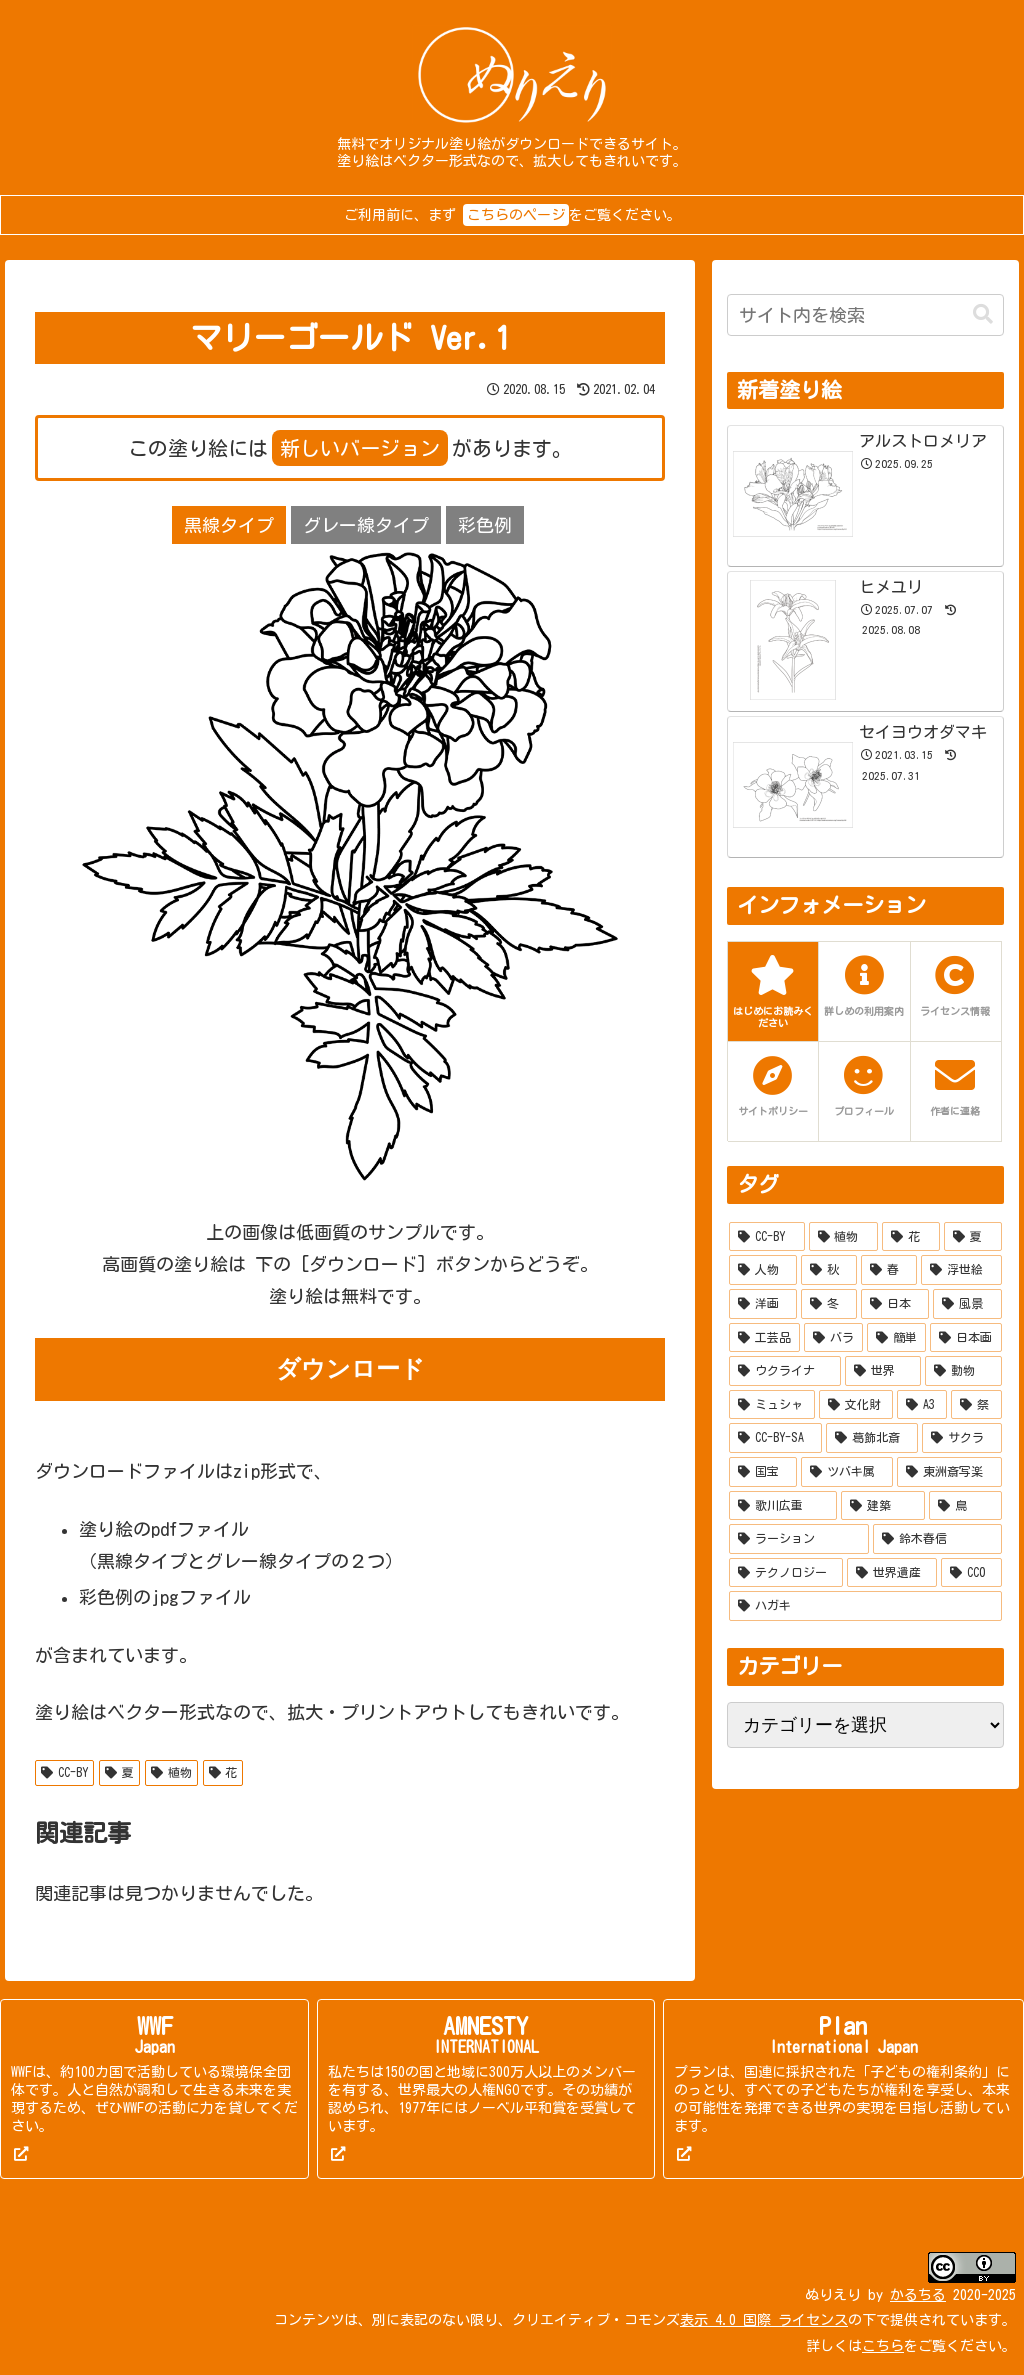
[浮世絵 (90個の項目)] (961, 1270)
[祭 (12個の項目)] (976, 1405)
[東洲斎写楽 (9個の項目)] (949, 1472)
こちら (883, 2346)
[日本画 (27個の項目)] (965, 1338)
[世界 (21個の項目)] (883, 1371)
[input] (865, 315)
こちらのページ (516, 215)
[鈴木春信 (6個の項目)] (937, 1539)
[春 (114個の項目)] (889, 1270)
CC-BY (64, 1772)
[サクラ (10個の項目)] (962, 1438)
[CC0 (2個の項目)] (971, 1573)
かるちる (918, 2295)
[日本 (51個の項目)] (895, 1304)
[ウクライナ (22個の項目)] (785, 1371)
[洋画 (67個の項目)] (763, 1304)
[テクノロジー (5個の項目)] (786, 1573)
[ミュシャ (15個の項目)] (772, 1405)
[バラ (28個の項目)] (833, 1338)
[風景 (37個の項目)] (967, 1304)
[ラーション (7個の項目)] (799, 1539)
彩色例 (485, 525)
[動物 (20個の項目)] (963, 1371)
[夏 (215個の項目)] (973, 1237)
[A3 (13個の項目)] (922, 1405)
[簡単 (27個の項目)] (896, 1338)
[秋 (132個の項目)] (829, 1270)
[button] (983, 314)
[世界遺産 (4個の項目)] (892, 1573)
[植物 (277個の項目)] (844, 1237)
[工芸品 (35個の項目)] (764, 1338)
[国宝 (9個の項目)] (763, 1472)
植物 (171, 1772)
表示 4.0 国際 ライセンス (764, 2320)
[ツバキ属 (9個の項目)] (847, 1472)
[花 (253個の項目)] (911, 1237)
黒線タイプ (229, 525)
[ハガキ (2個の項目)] (865, 1606)
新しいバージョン (360, 448)
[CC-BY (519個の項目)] (767, 1237)
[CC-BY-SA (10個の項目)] (775, 1438)
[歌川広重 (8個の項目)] (783, 1506)
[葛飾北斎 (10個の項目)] (872, 1438)
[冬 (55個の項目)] (829, 1304)
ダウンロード (350, 1369)
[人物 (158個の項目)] (763, 1270)
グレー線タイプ (366, 525)
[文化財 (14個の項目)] (856, 1405)
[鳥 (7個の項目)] (965, 1506)
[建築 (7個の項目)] (883, 1506)
